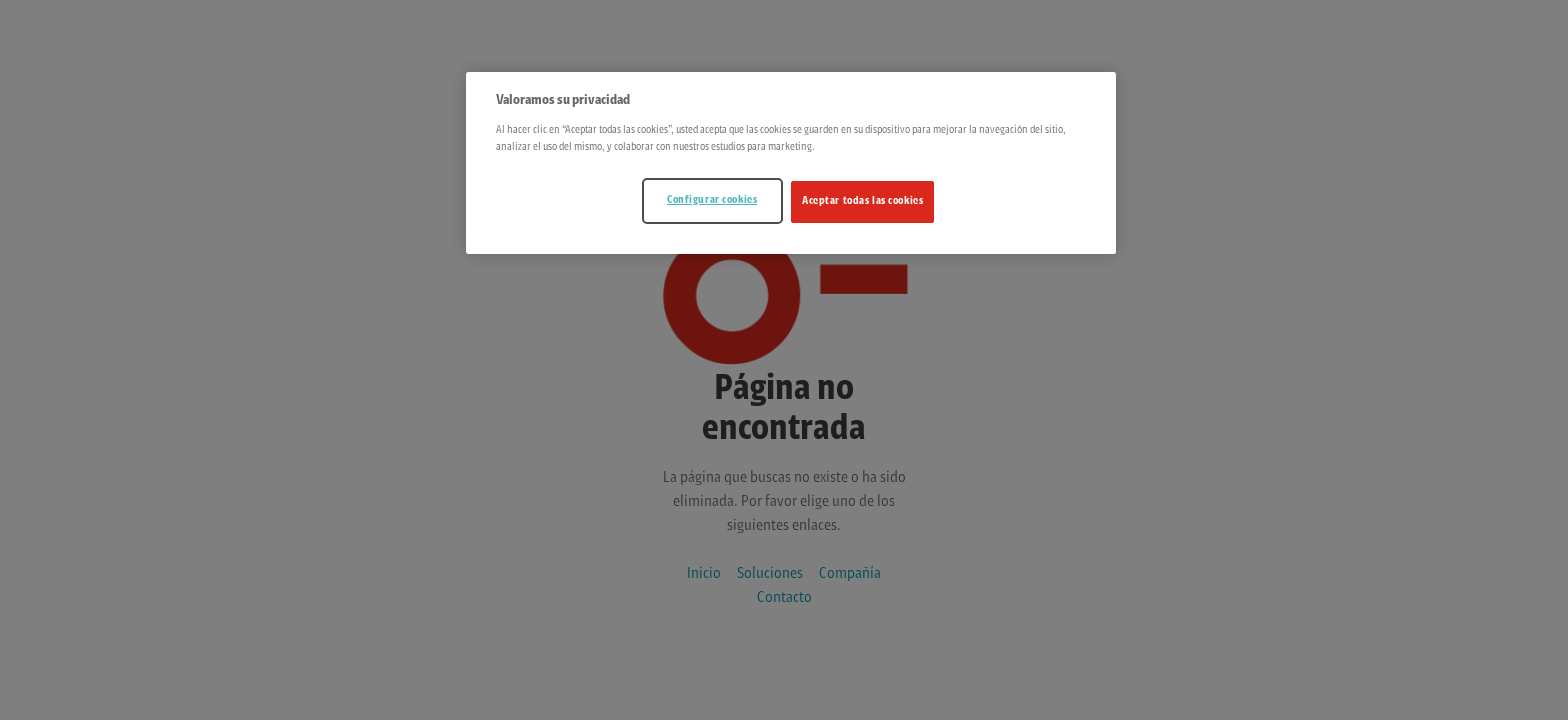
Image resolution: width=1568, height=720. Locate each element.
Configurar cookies (712, 200)
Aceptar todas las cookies (862, 201)
